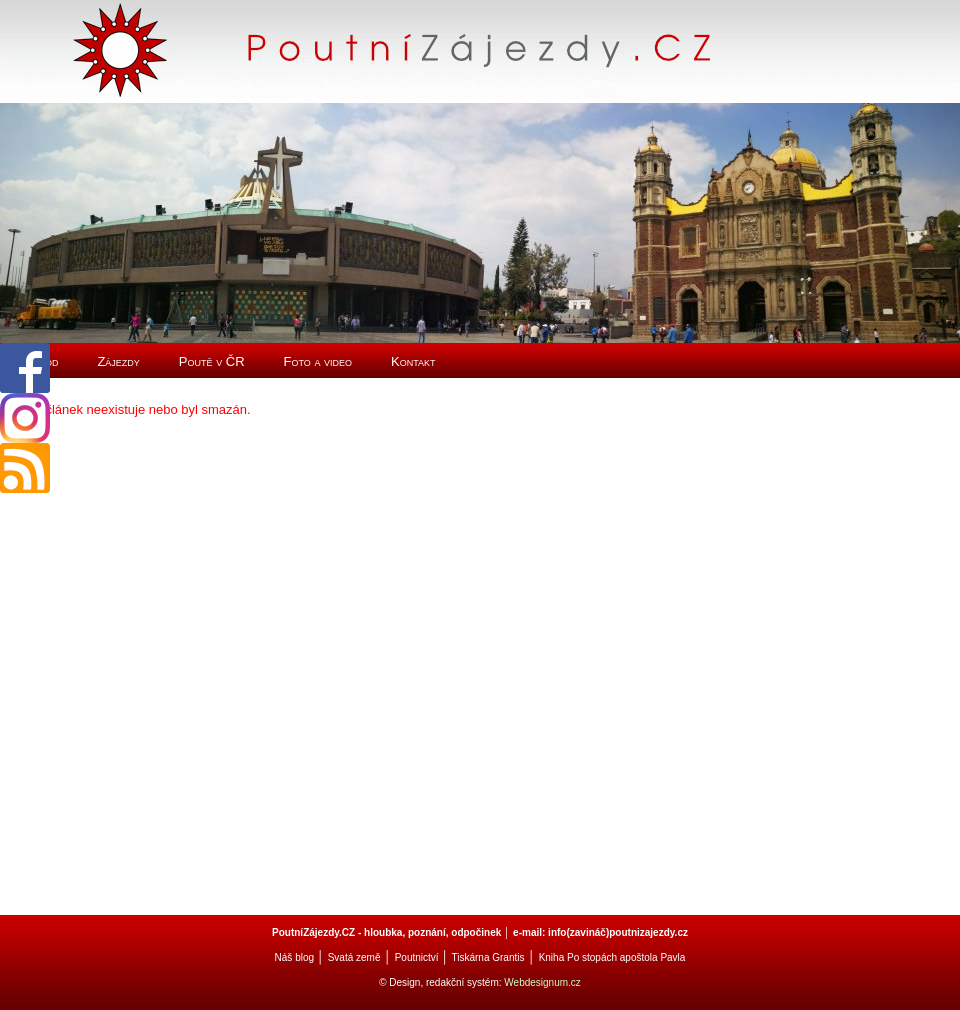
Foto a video (318, 361)
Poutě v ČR (212, 361)
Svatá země (354, 957)
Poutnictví (417, 957)
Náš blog (294, 957)
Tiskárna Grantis (487, 957)
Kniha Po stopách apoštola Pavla (612, 957)
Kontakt (413, 361)
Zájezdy (118, 361)
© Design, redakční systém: (441, 982)
